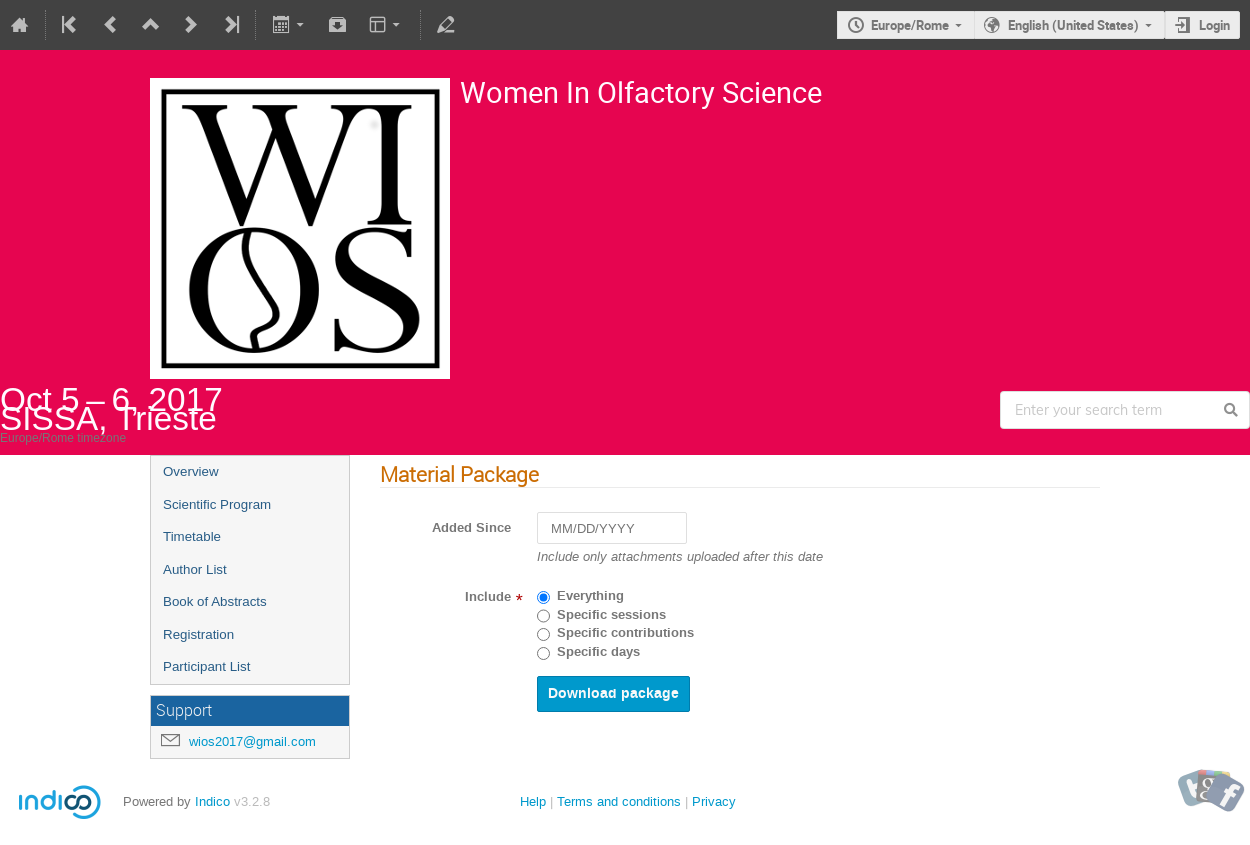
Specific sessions (611, 615)
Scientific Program (217, 504)
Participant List (206, 666)
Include (488, 597)
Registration (198, 634)
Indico (212, 801)
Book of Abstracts (215, 601)
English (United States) (1073, 25)
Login (1214, 25)
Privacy (714, 801)
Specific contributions (625, 633)
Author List (195, 569)
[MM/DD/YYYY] (612, 528)
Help (533, 801)
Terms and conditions (619, 801)
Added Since (471, 528)
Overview (191, 471)
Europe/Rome (910, 25)
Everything (590, 596)
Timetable (192, 536)
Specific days (598, 652)
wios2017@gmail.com (252, 741)
